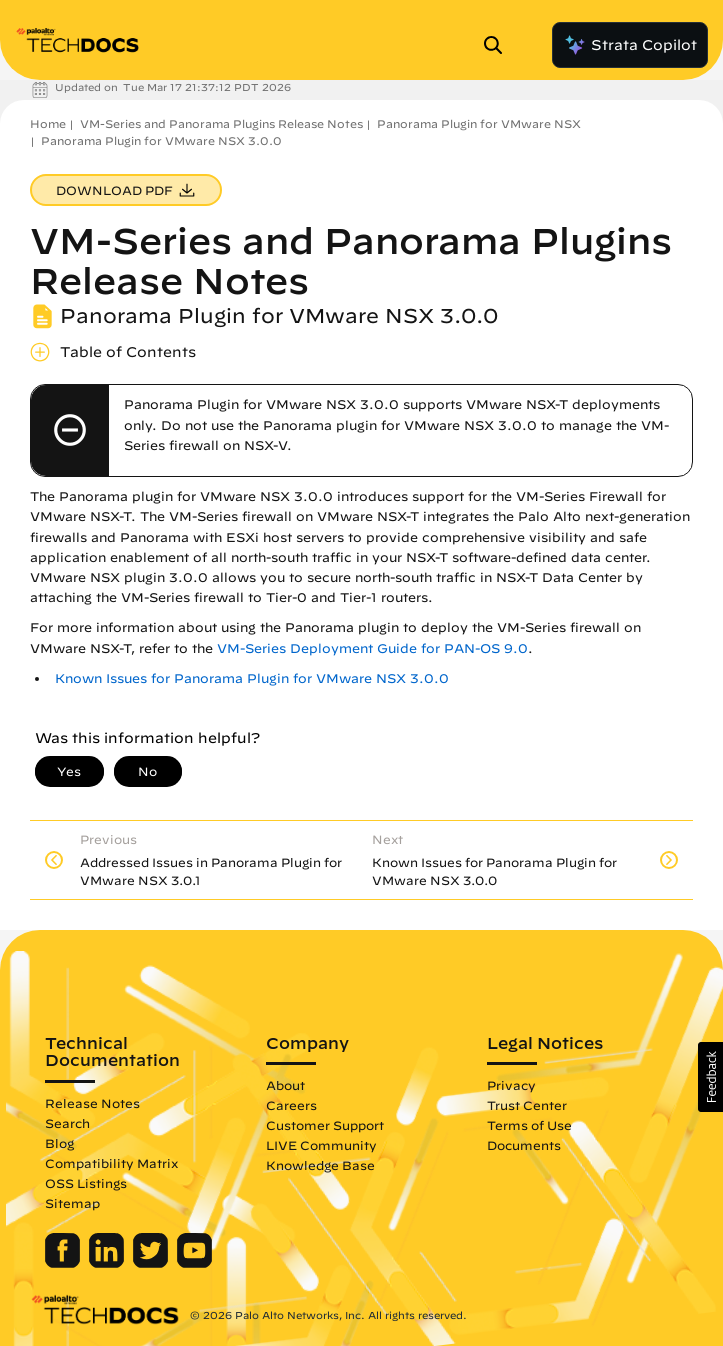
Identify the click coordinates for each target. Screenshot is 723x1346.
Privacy (511, 1085)
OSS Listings (86, 1183)
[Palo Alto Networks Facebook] (64, 1263)
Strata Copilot (630, 45)
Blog (59, 1143)
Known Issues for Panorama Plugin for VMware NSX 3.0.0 (252, 678)
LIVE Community (321, 1145)
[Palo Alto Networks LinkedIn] (108, 1263)
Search (67, 1123)
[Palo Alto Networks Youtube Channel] (194, 1263)
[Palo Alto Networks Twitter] (152, 1263)
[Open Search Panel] (499, 45)
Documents (524, 1145)
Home (48, 123)
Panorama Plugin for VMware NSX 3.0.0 (161, 140)
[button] (710, 1077)
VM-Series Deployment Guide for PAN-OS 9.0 (372, 648)
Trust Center (527, 1105)
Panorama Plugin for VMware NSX (479, 123)
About (285, 1085)
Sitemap (72, 1203)
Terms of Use (529, 1125)
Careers (291, 1105)
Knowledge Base (320, 1165)
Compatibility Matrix (111, 1163)
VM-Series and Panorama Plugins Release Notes (221, 123)
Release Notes (92, 1103)
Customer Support (325, 1125)
